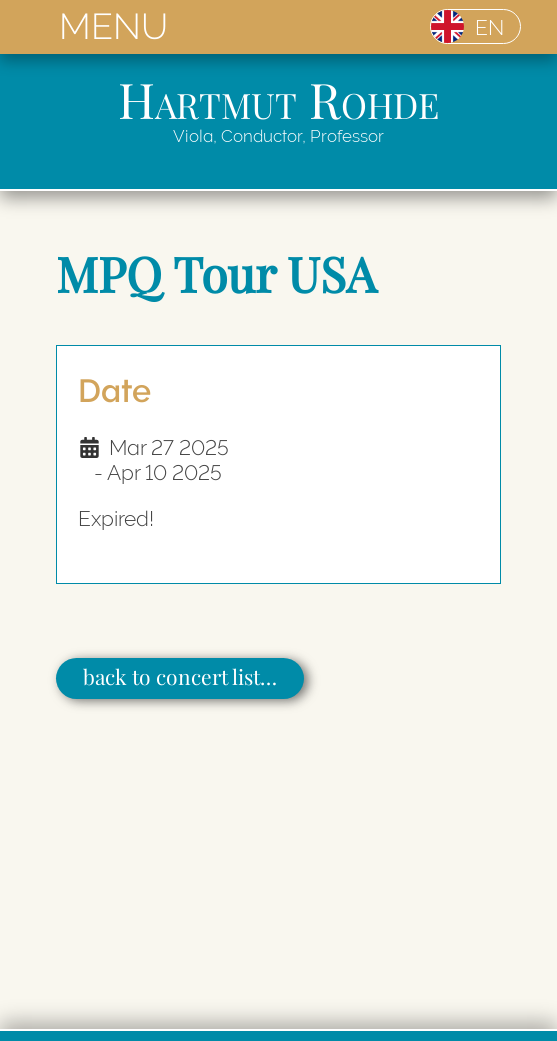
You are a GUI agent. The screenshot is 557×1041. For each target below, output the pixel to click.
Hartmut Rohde (278, 98)
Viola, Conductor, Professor (278, 136)
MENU (113, 27)
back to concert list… (180, 676)
